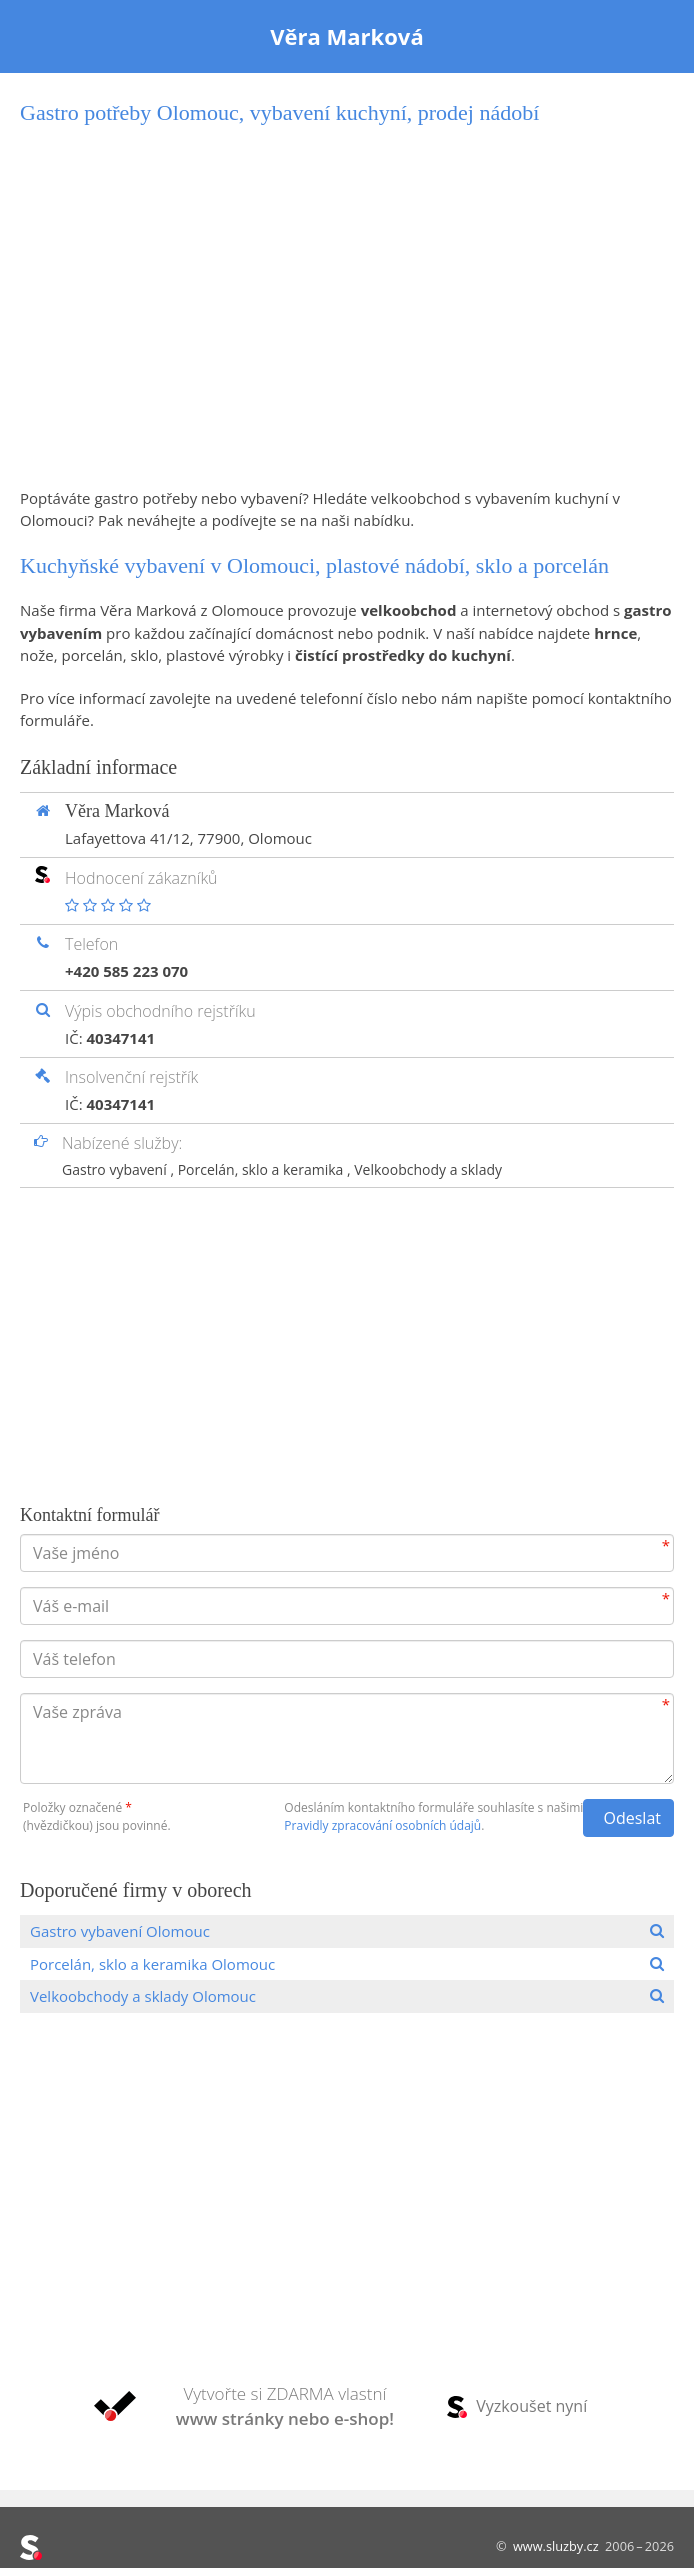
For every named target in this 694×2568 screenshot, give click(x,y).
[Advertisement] (347, 307)
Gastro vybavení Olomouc (120, 1931)
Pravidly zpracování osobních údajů (382, 1825)
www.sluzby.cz (556, 2546)
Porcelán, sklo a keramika (262, 1169)
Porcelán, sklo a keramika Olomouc (152, 1964)
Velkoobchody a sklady (428, 1169)
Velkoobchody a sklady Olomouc (143, 1996)
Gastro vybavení (116, 1169)
